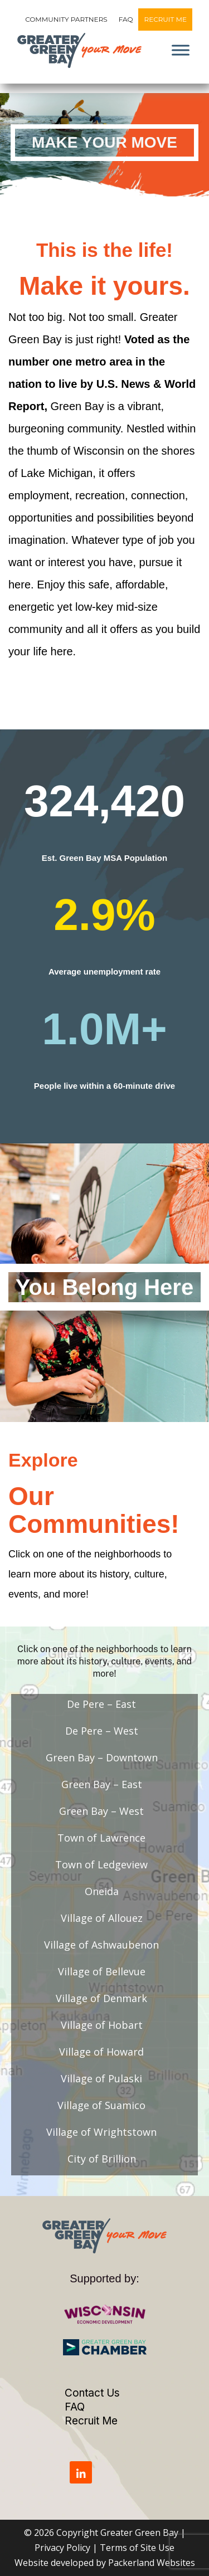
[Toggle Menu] (180, 50)
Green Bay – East (101, 1784)
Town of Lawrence (101, 1837)
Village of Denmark (101, 1998)
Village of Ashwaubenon (101, 1944)
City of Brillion (101, 2158)
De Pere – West (101, 1730)
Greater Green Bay (139, 2532)
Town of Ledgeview (101, 1864)
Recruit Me (165, 19)
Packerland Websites (151, 2562)
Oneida (102, 1891)
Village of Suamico (101, 2105)
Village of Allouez (102, 1918)
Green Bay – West (101, 1811)
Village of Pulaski (101, 2078)
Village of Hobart (102, 2025)
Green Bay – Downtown (102, 1757)
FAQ (126, 19)
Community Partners (66, 19)
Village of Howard (101, 2051)
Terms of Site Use (137, 2547)
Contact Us (92, 2393)
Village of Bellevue (101, 1971)
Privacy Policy (62, 2547)
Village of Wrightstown (101, 2132)
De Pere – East (101, 1704)
